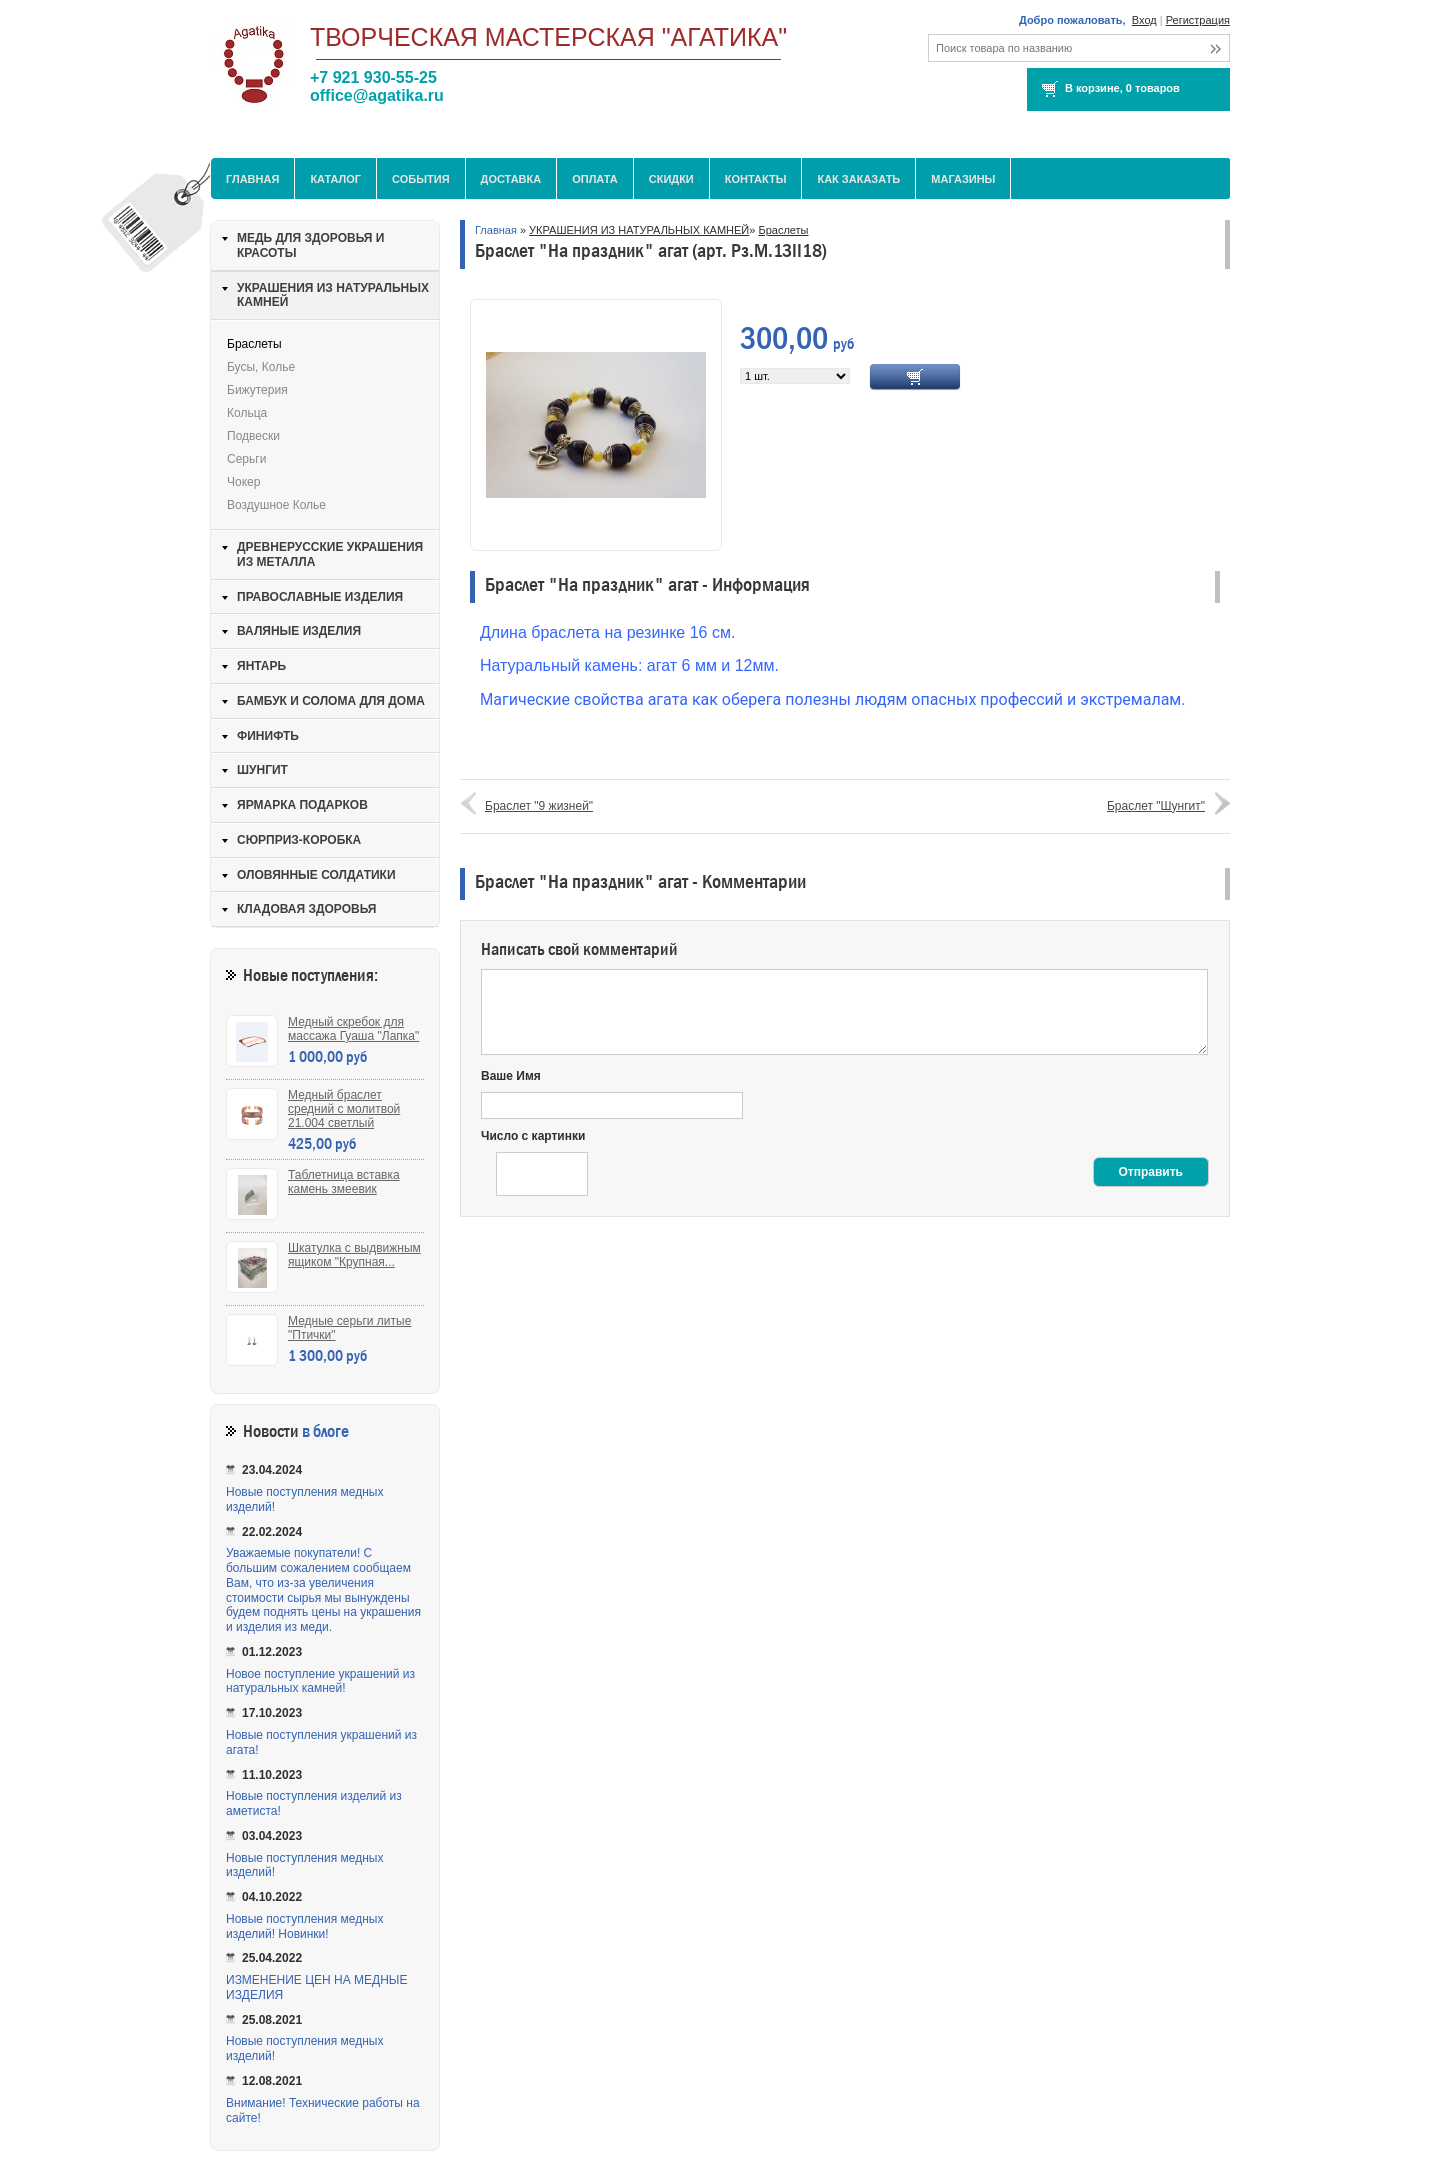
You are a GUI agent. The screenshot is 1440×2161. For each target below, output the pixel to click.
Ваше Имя (511, 1076)
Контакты (756, 179)
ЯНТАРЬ (261, 666)
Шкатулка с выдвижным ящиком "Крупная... (354, 1255)
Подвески (253, 436)
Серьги (246, 459)
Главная (252, 179)
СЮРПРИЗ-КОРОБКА (299, 840)
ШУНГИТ (262, 770)
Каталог (335, 179)
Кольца (247, 413)
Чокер (243, 482)
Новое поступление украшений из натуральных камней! (320, 1681)
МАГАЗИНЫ (963, 179)
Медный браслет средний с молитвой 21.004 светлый (344, 1109)
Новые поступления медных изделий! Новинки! (304, 1926)
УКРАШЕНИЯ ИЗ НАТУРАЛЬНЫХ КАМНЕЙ (639, 230)
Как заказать (858, 179)
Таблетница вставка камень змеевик (344, 1182)
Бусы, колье (261, 367)
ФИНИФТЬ (268, 736)
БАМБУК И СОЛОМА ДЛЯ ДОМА (331, 701)
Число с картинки (533, 1136)
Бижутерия (257, 390)
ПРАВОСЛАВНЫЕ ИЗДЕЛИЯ (320, 597)
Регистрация (1198, 20)
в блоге (325, 1431)
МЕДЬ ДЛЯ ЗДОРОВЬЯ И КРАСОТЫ (310, 245)
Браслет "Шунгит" (1156, 806)
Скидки (671, 179)
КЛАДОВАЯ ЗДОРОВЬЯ (306, 909)
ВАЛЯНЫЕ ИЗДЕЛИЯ (299, 631)
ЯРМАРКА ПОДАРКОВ (302, 805)
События (420, 179)
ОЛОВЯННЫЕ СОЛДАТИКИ (316, 875)
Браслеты (783, 230)
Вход (1144, 20)
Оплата (595, 179)
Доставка (511, 179)
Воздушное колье (276, 505)
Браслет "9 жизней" (539, 806)
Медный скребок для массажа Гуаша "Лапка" (353, 1029)
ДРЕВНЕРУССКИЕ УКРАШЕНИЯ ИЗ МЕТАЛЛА (330, 554)
